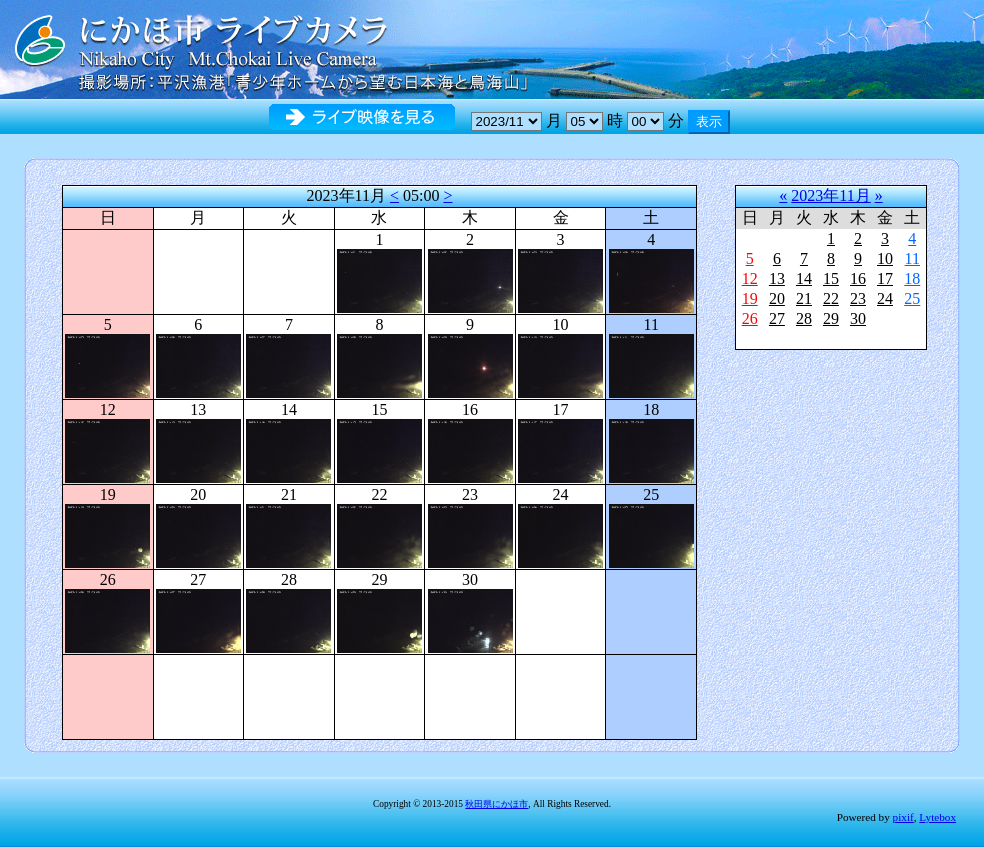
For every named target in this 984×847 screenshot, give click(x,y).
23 (858, 298)
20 (777, 298)
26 (750, 318)
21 (804, 298)
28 (804, 318)
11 (912, 258)
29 (831, 318)
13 (777, 278)
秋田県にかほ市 (496, 804)
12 (750, 278)
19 (750, 298)
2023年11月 (830, 195)
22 (831, 298)
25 (912, 298)
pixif (903, 817)
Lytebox (937, 817)
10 (885, 258)
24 (885, 298)
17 (885, 278)
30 (858, 318)
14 (804, 278)
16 (858, 278)
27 (777, 318)
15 (831, 278)
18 (912, 278)
